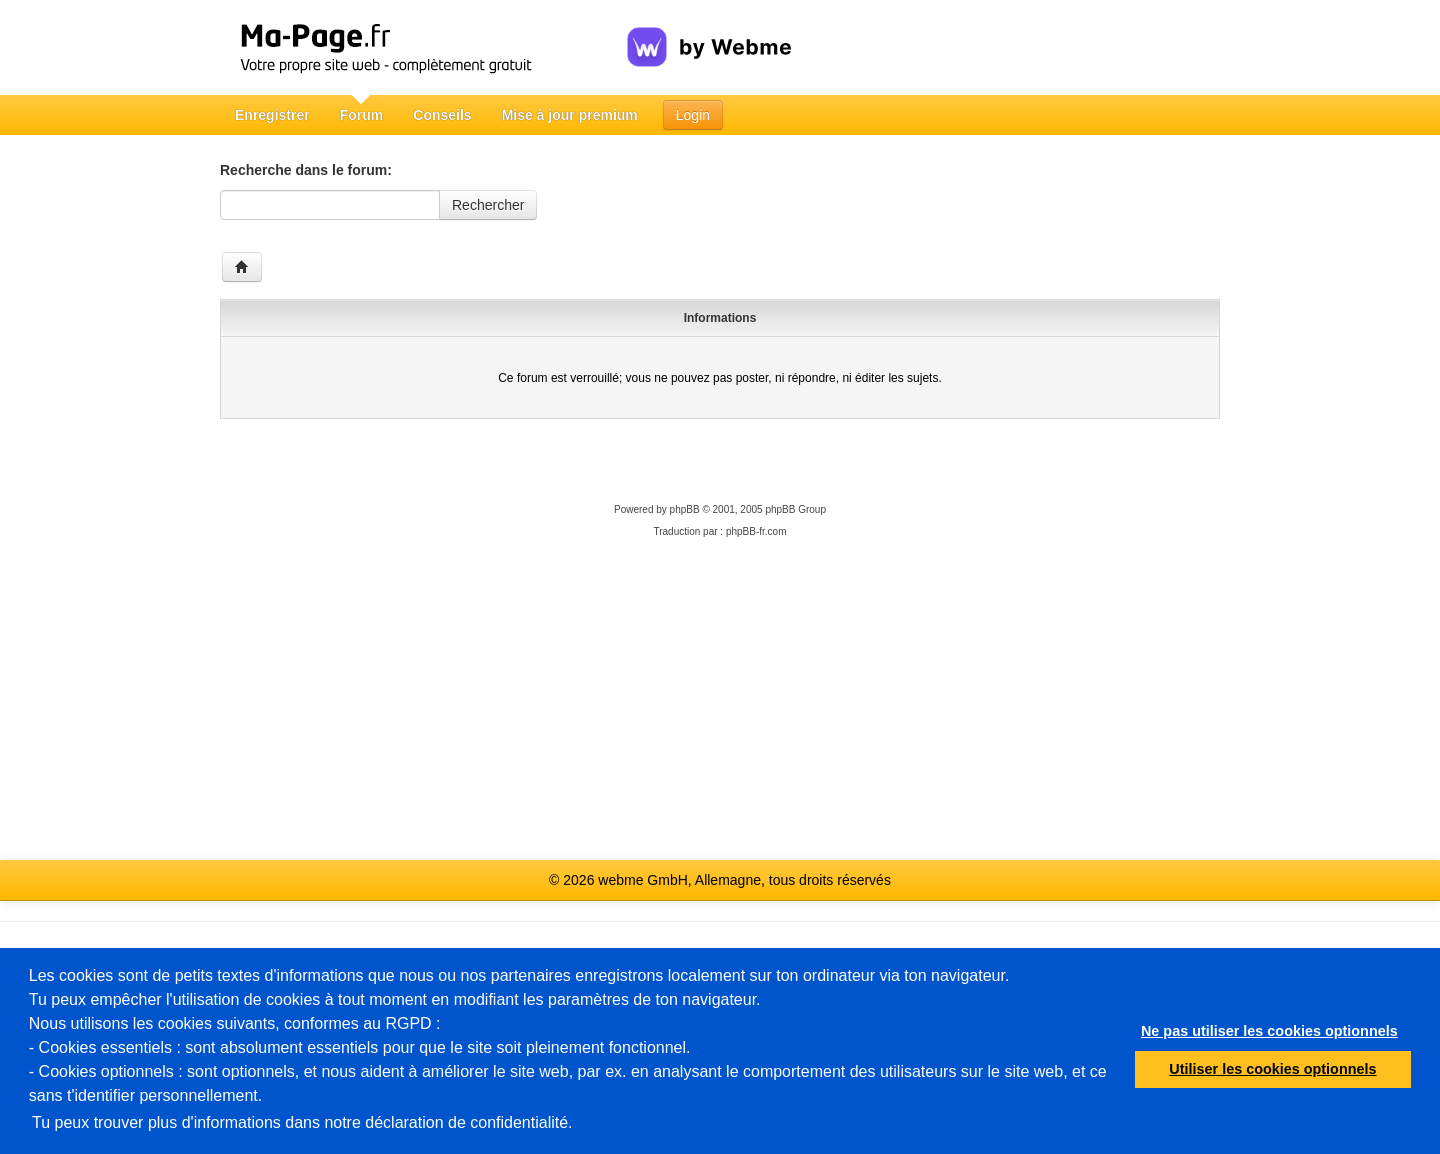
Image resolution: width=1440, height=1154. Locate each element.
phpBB (685, 509)
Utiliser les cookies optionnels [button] (1272, 1069)
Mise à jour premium (570, 115)
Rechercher (488, 205)
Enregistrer (272, 115)
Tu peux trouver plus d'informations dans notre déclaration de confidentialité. (302, 1122)
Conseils (442, 115)
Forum (362, 115)
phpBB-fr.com (756, 531)
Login (693, 115)
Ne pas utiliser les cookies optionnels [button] (1269, 1031)
